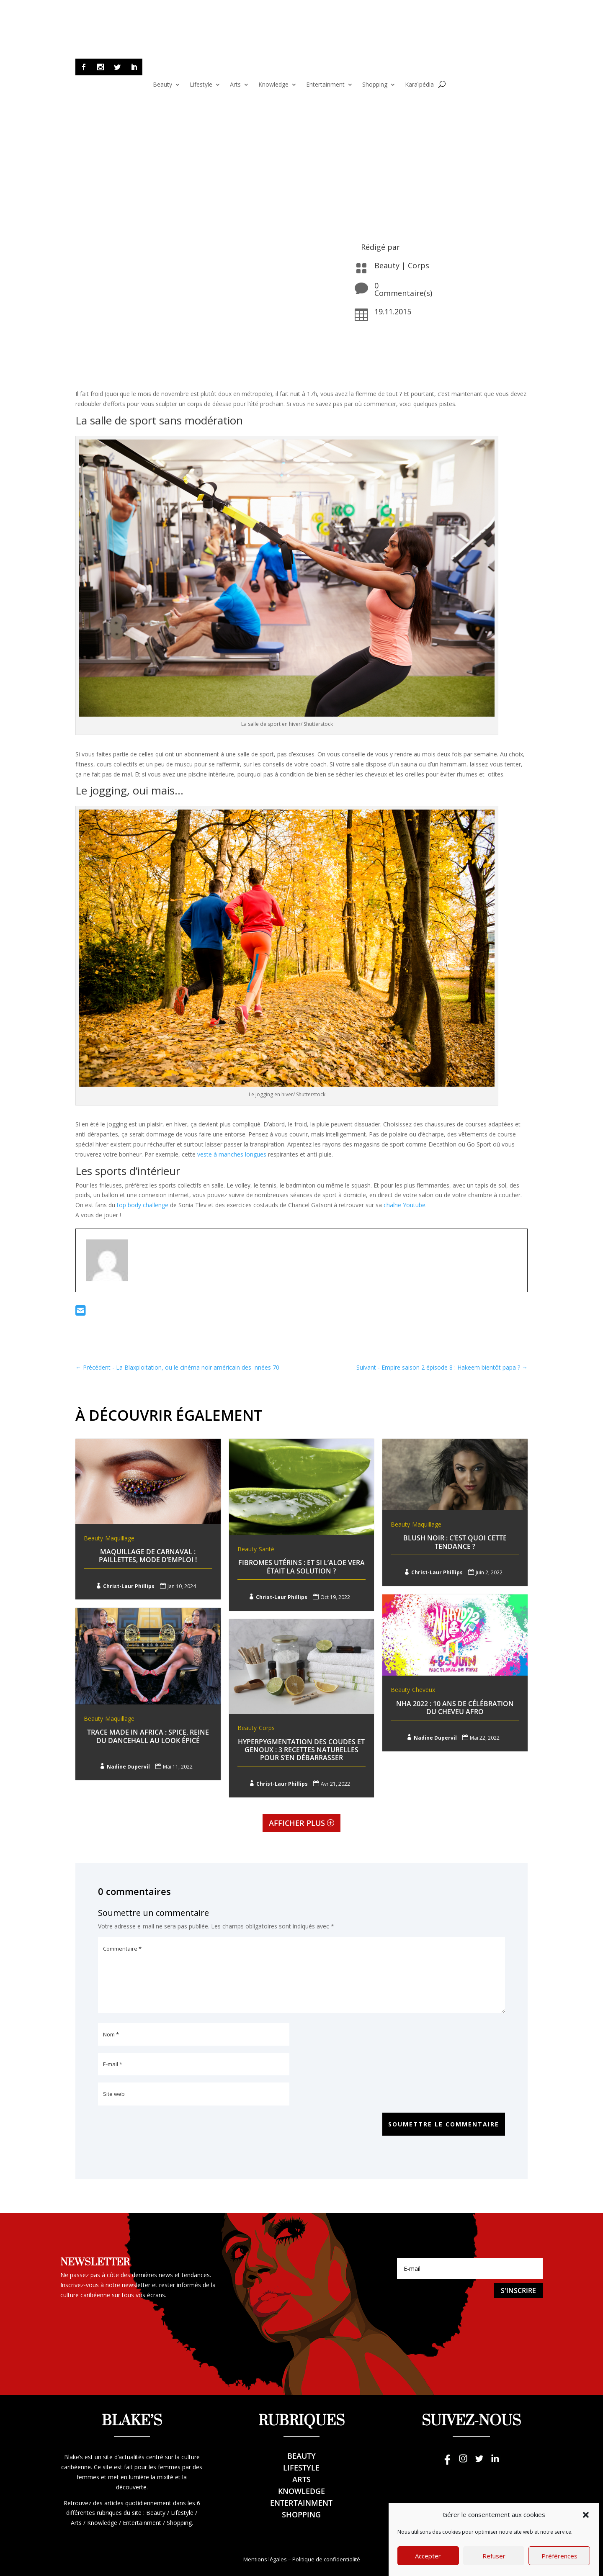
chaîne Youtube (404, 1205)
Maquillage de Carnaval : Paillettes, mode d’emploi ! (148, 1555)
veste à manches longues (231, 1154)
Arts (235, 85)
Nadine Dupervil (435, 1737)
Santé (266, 1549)
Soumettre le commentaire (443, 2124)
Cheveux (423, 1690)
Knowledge (273, 85)
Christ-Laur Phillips (129, 1586)
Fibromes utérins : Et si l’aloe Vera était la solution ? (301, 1566)
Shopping (374, 85)
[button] (586, 2528)
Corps (418, 265)
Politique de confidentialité (326, 2559)
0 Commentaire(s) (403, 289)
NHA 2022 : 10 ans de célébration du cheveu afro (455, 1707)
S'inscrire (518, 2290)
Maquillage (119, 1538)
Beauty (162, 85)
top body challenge (142, 1205)
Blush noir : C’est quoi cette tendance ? (455, 1541)
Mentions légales (265, 2559)
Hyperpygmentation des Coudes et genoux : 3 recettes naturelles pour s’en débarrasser (301, 1749)
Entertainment (325, 85)
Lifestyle (201, 85)
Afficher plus (297, 1823)
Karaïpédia (419, 85)
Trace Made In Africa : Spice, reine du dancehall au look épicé (148, 1736)
